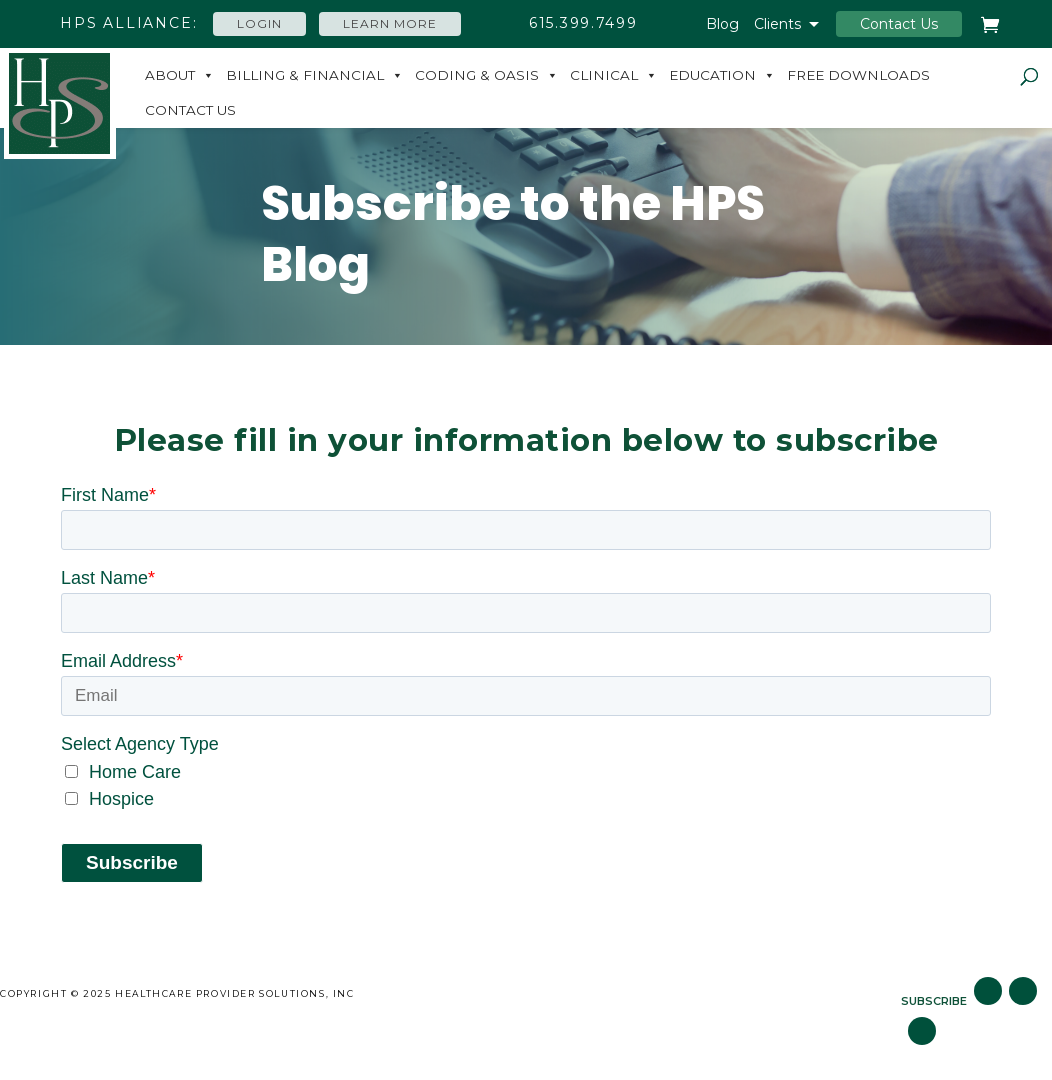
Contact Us (899, 24)
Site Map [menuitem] (515, 993)
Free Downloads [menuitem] (858, 75)
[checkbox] (526, 786)
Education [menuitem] (712, 75)
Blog (722, 25)
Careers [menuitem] (613, 993)
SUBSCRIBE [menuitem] (934, 1001)
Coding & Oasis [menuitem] (477, 75)
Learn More (390, 23)
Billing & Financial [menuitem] (305, 75)
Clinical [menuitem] (604, 75)
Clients (777, 25)
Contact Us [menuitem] (190, 110)
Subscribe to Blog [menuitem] (749, 993)
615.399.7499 (583, 23)
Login (259, 23)
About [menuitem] (170, 75)
